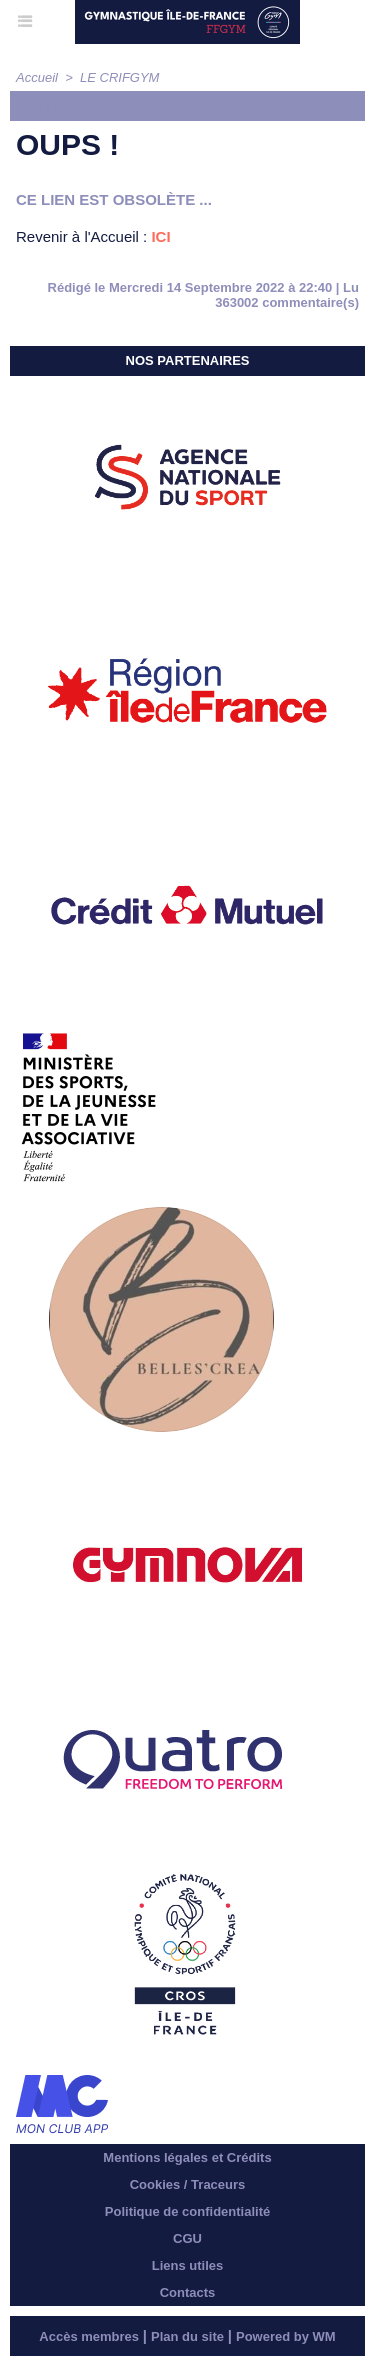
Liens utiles (188, 2265)
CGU (187, 2238)
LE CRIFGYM (119, 77)
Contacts (188, 2292)
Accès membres (89, 2336)
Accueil (37, 77)
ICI (160, 236)
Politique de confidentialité (187, 2211)
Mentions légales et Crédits (187, 2157)
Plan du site (187, 2336)
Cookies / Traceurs (188, 2184)
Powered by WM (286, 2336)
